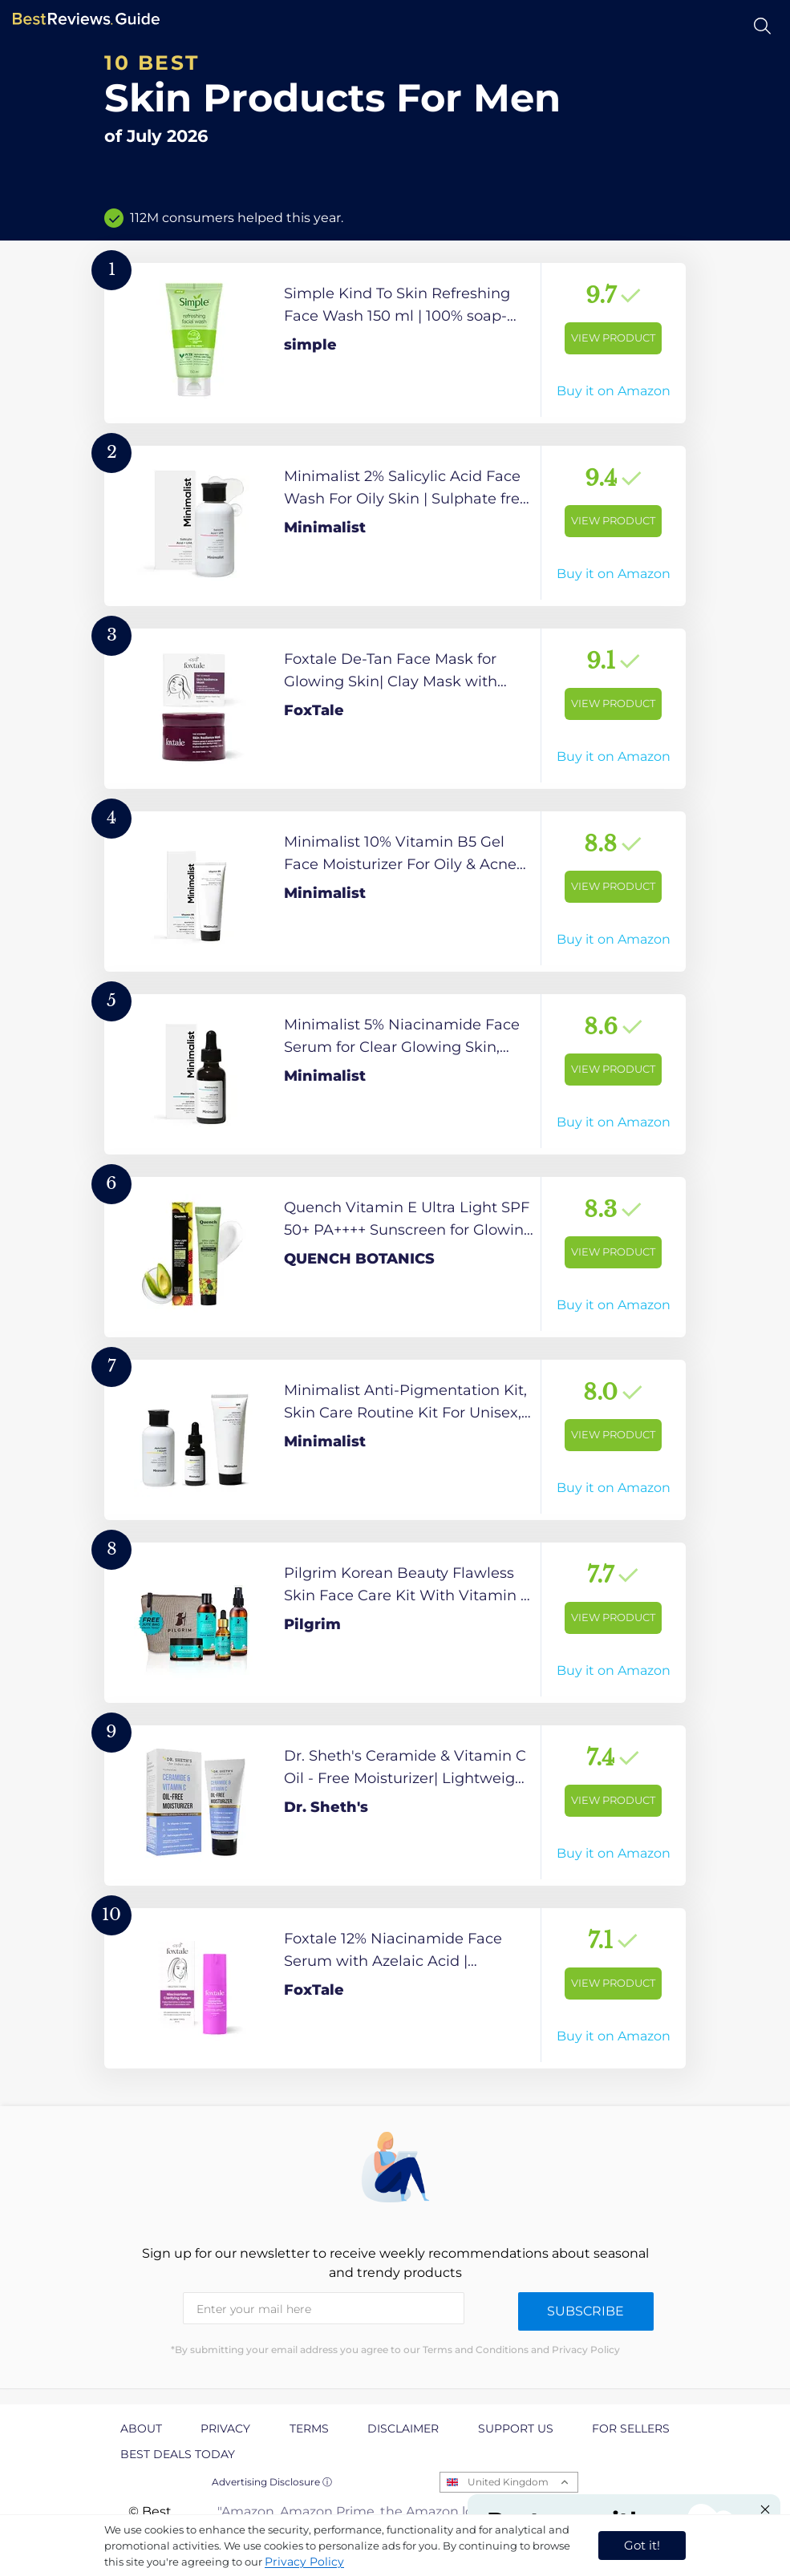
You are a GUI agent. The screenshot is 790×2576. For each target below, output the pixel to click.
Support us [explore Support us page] (515, 2428)
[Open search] (762, 26)
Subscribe (585, 2311)
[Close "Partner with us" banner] (765, 2509)
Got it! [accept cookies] (642, 2545)
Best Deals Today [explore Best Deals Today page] (177, 2454)
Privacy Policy (304, 2561)
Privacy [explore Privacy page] (225, 2428)
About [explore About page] (141, 2428)
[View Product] (395, 343)
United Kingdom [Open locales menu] (508, 2482)
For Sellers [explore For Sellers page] (631, 2428)
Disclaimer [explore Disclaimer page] (403, 2428)
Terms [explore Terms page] (309, 2428)
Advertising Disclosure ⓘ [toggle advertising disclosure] (272, 2482)
